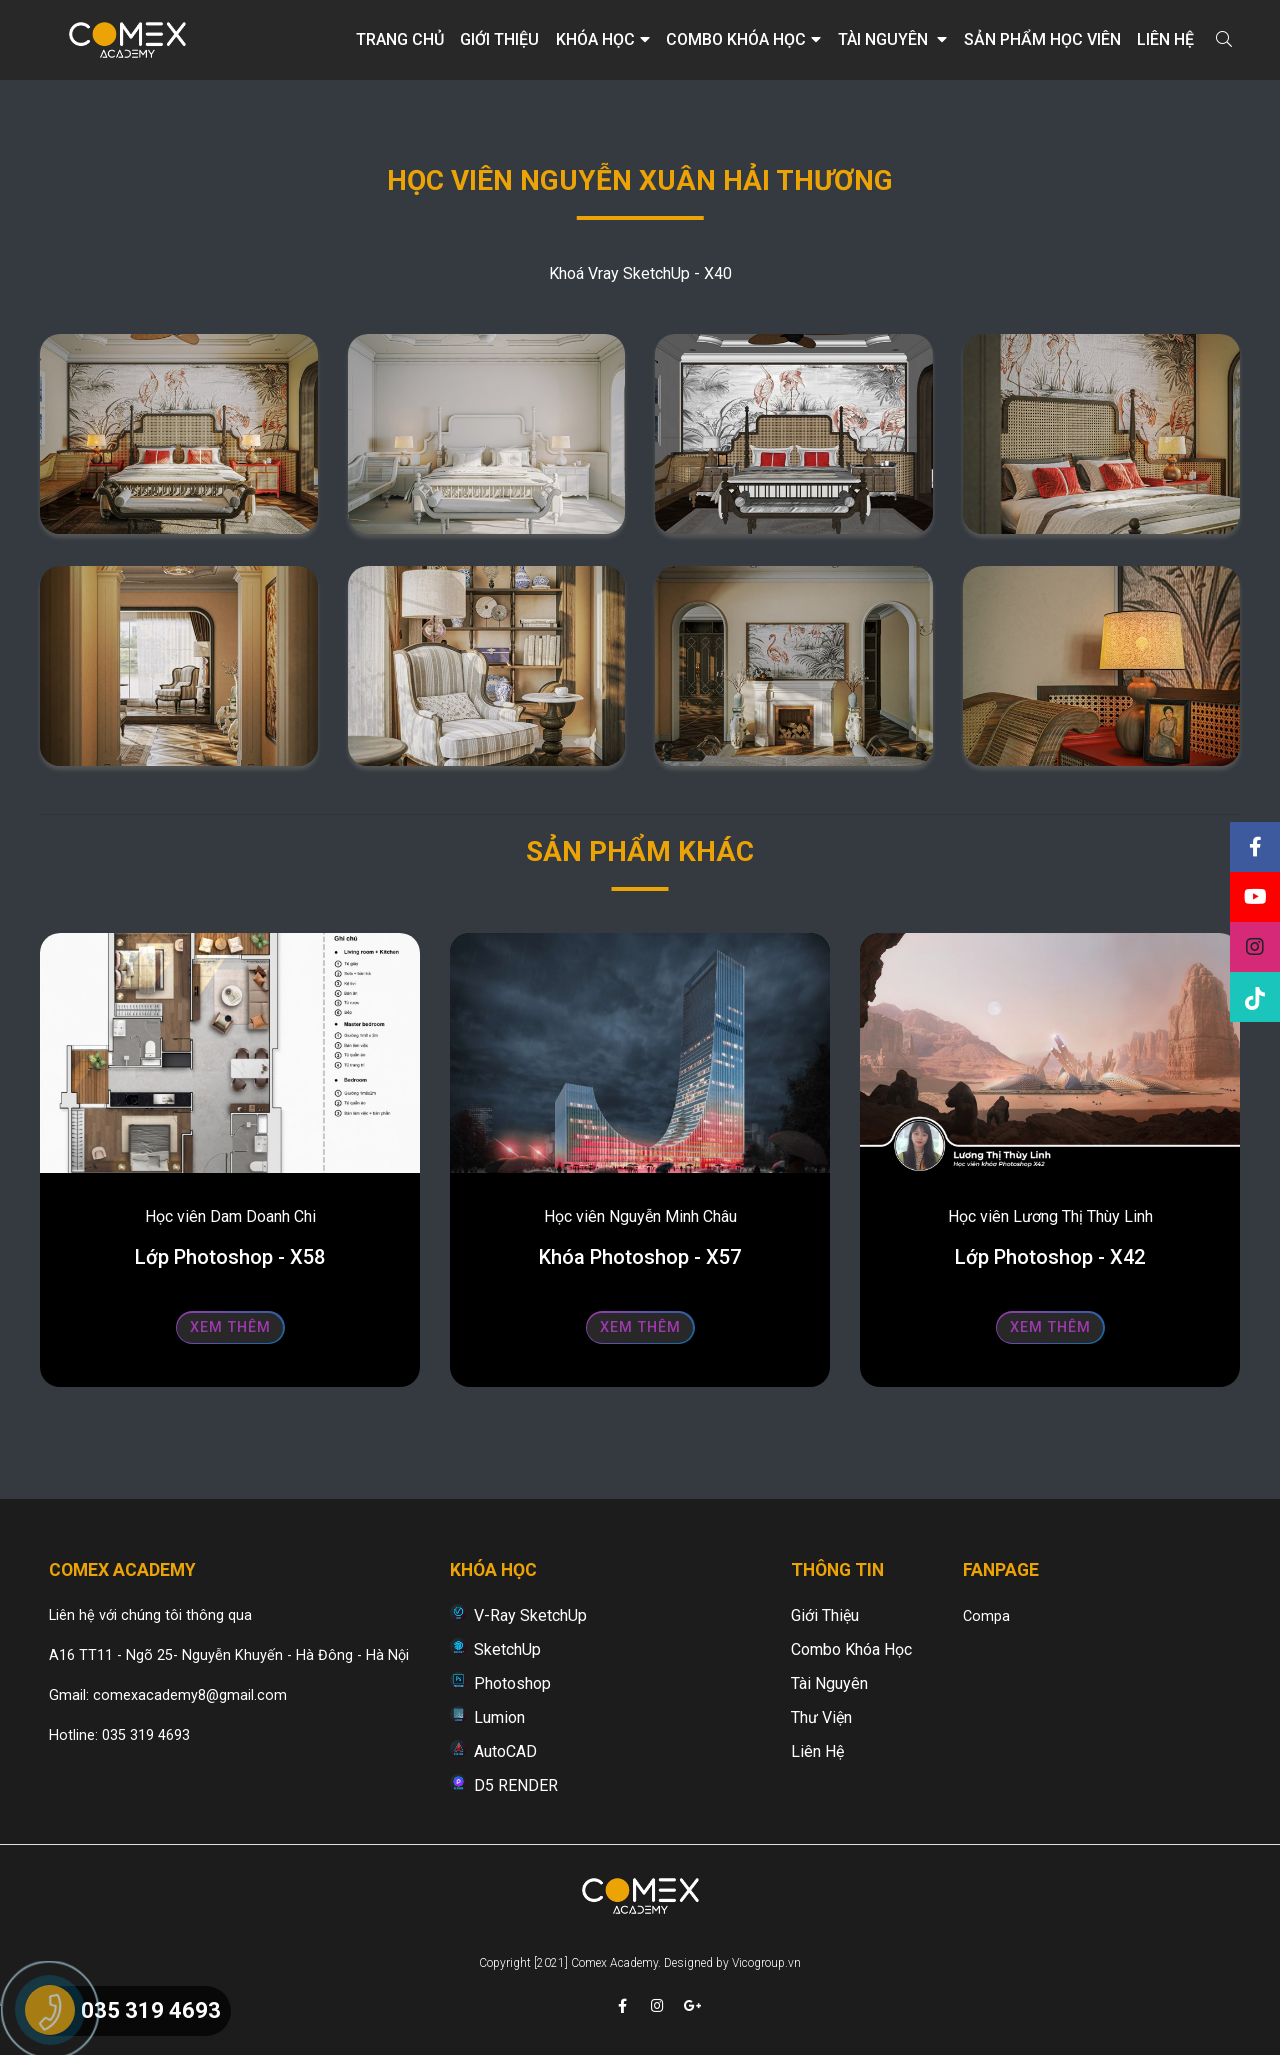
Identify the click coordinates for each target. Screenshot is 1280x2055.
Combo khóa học (743, 39)
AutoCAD (505, 1751)
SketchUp (507, 1649)
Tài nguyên (892, 39)
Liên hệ (1165, 39)
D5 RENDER (516, 1785)
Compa (986, 1616)
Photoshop (512, 1683)
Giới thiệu (499, 39)
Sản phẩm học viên (1042, 39)
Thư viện (821, 1717)
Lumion (499, 1717)
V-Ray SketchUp (530, 1615)
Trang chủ (400, 39)
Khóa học (603, 39)
